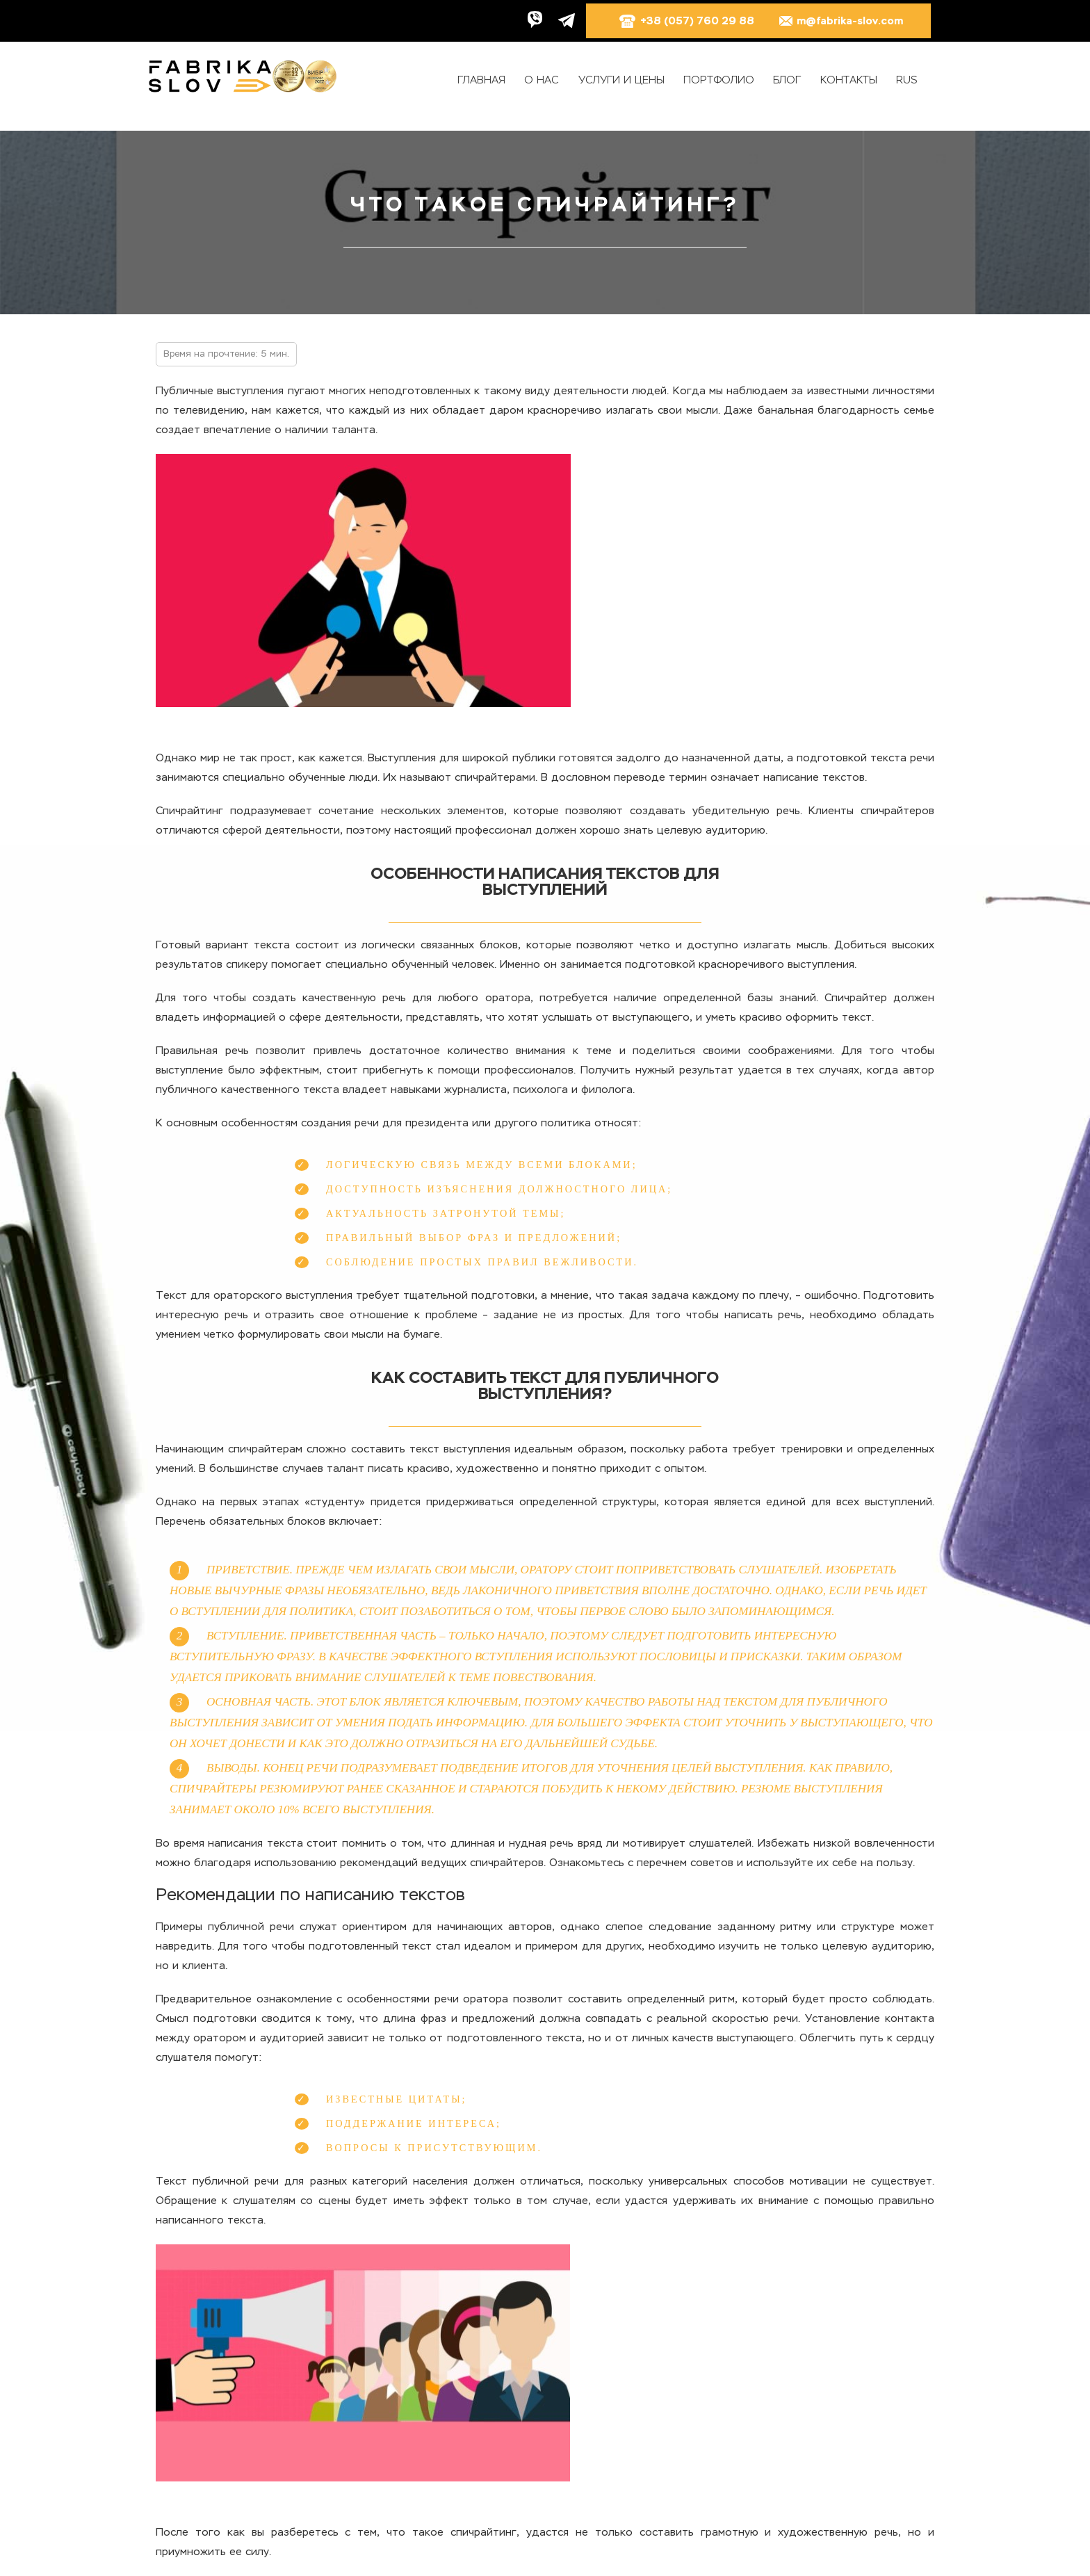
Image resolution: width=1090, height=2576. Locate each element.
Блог (787, 80)
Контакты (848, 80)
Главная (481, 80)
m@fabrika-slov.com (840, 21)
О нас (541, 80)
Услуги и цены (621, 80)
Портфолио (718, 80)
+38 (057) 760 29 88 (686, 21)
